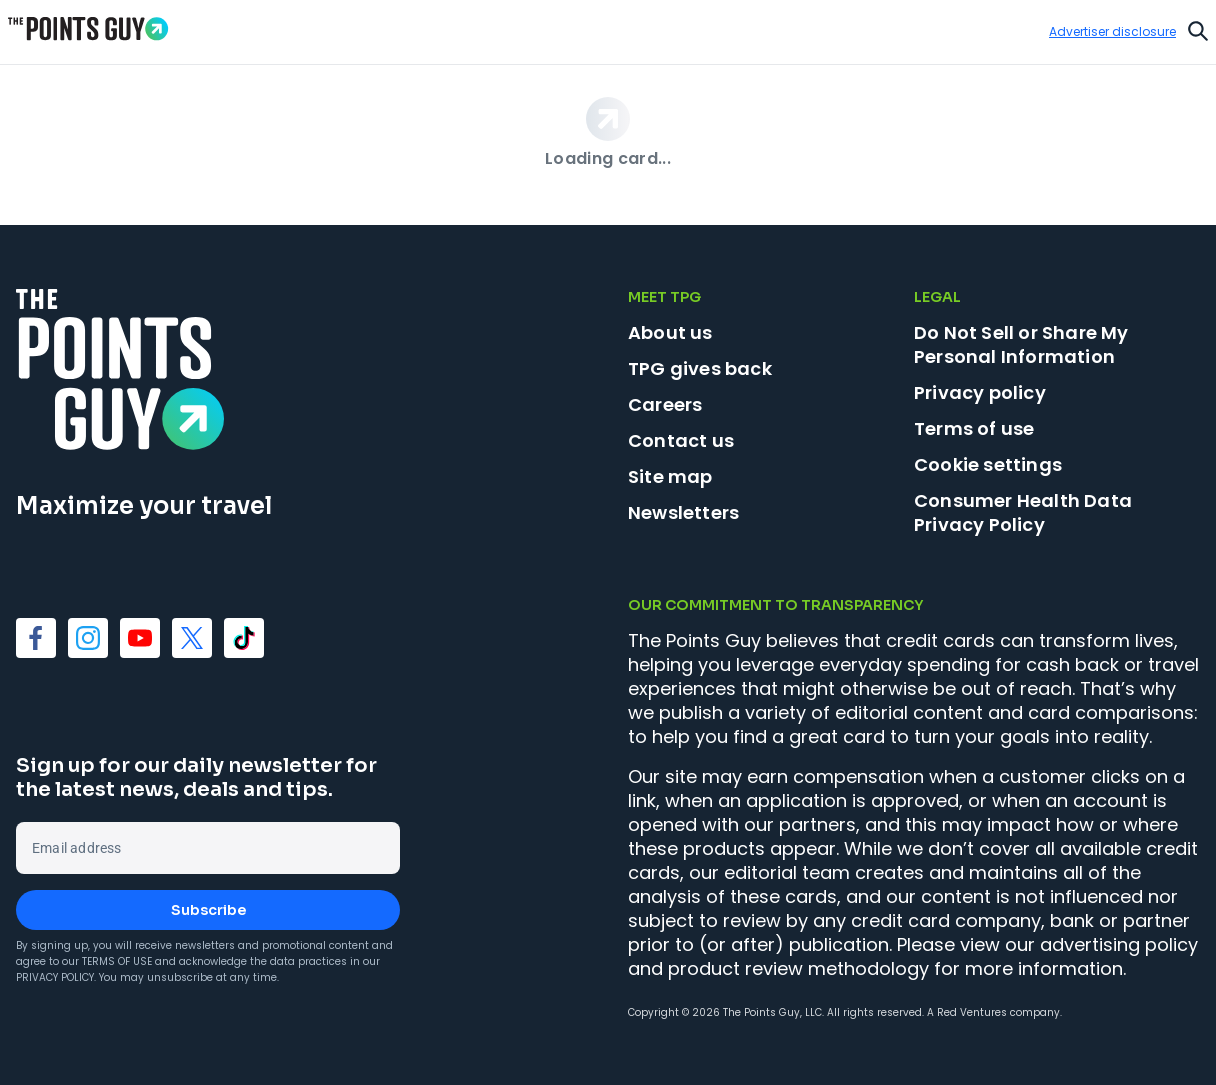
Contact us (681, 440)
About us (670, 332)
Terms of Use (117, 961)
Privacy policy (980, 392)
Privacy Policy (55, 977)
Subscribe (208, 910)
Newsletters (683, 512)
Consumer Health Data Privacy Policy (1023, 512)
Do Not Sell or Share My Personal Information (1021, 344)
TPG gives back (700, 368)
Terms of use (974, 428)
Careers (665, 404)
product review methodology (798, 968)
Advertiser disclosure (1112, 32)
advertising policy (1119, 944)
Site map (670, 476)
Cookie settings (988, 465)
